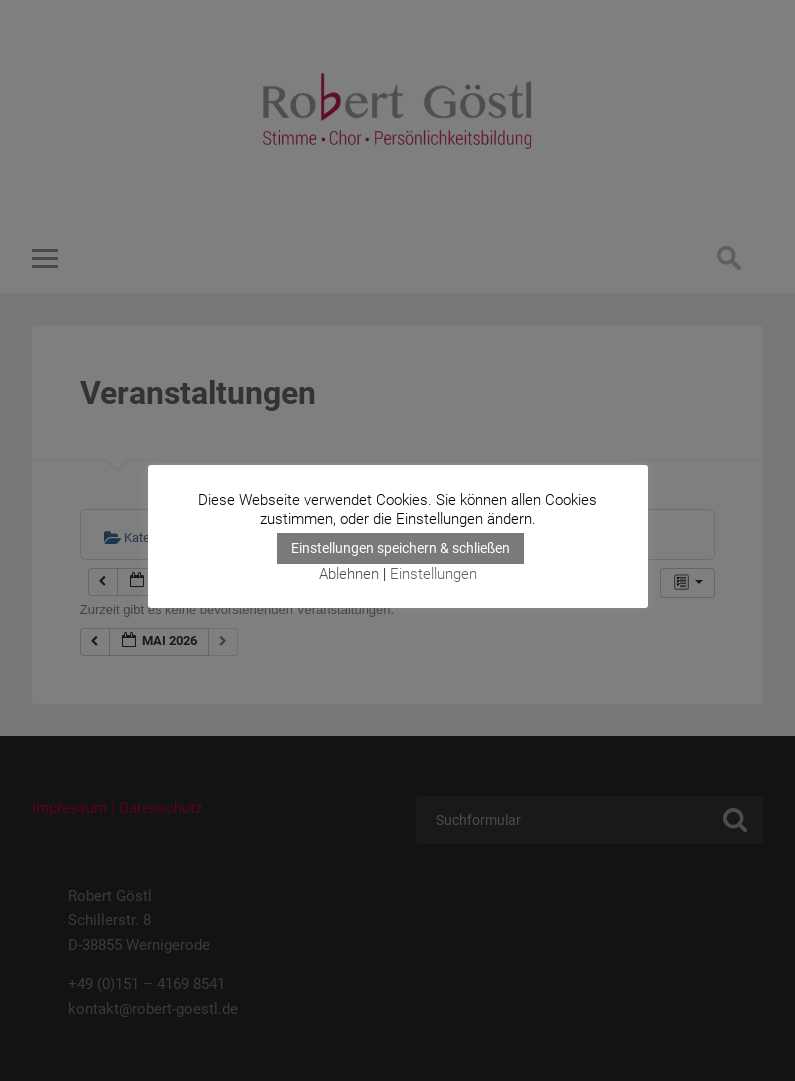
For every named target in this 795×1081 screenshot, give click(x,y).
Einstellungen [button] (433, 574)
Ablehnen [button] (349, 574)
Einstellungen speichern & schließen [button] (400, 548)
